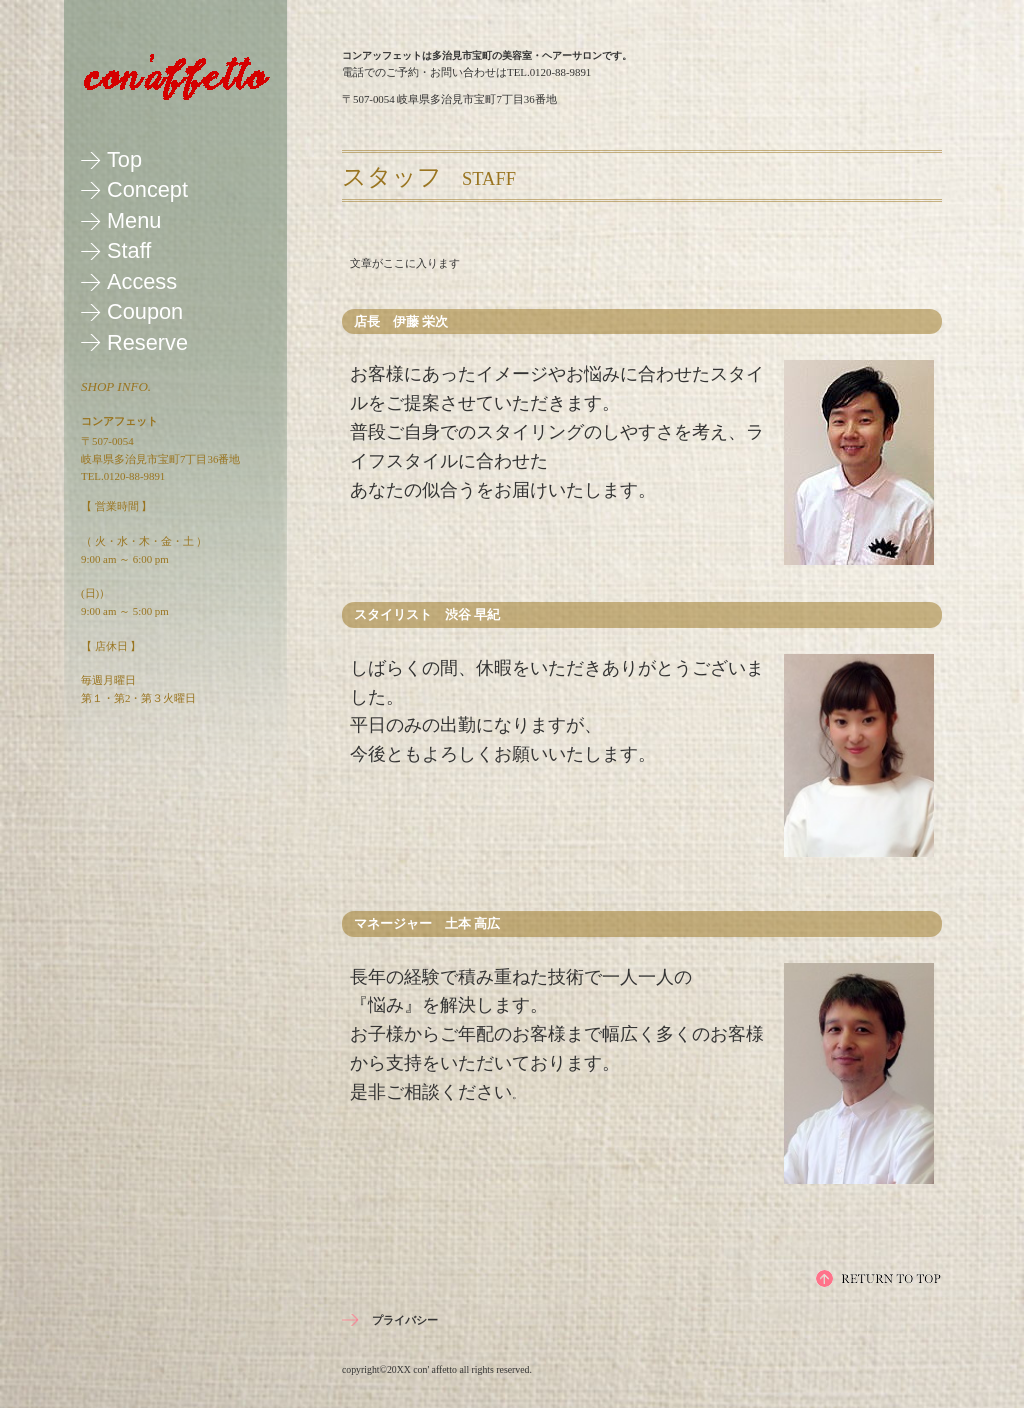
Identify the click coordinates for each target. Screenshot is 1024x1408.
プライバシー (405, 1320)
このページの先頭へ (879, 1278)
